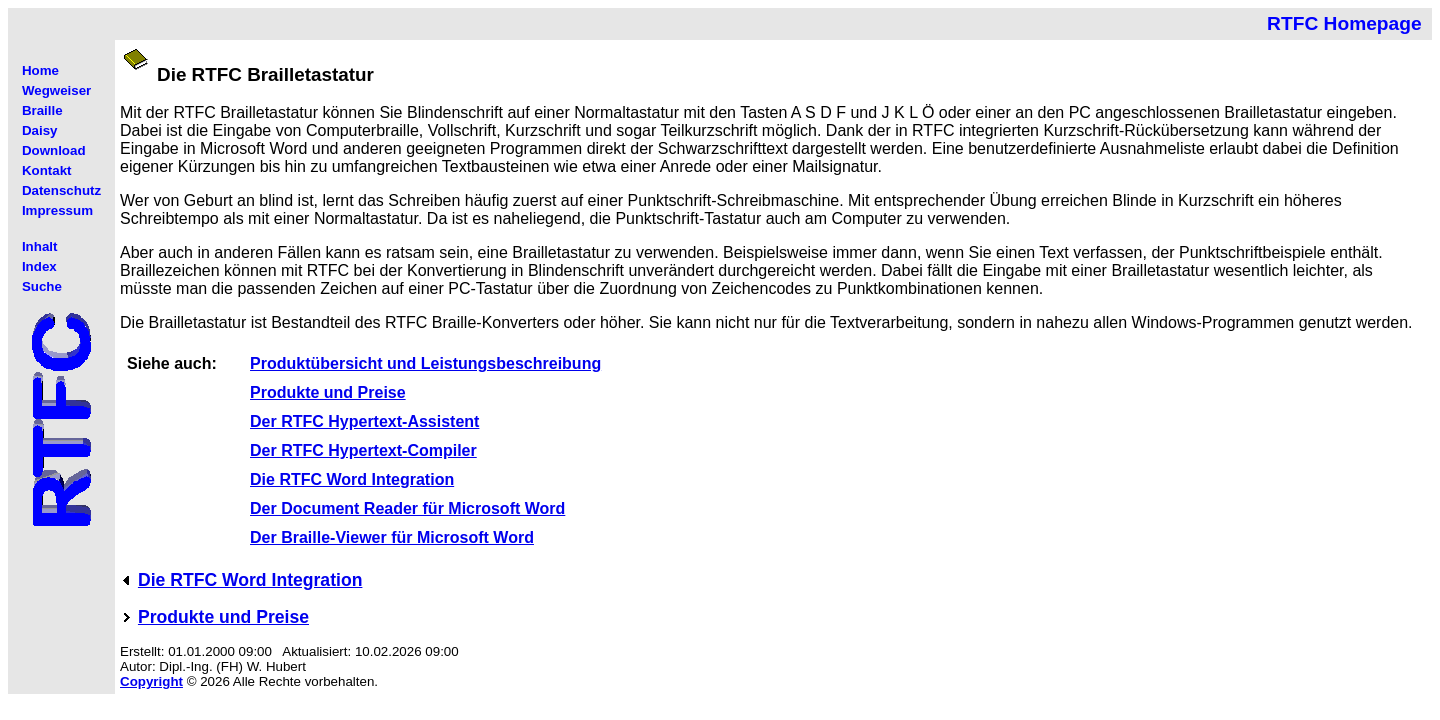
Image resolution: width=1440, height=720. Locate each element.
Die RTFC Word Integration (352, 479)
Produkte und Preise (328, 392)
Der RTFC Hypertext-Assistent (364, 421)
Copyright (151, 681)
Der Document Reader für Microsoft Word (407, 508)
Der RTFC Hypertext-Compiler (363, 450)
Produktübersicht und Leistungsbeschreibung (425, 363)
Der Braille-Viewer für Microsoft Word (392, 537)
